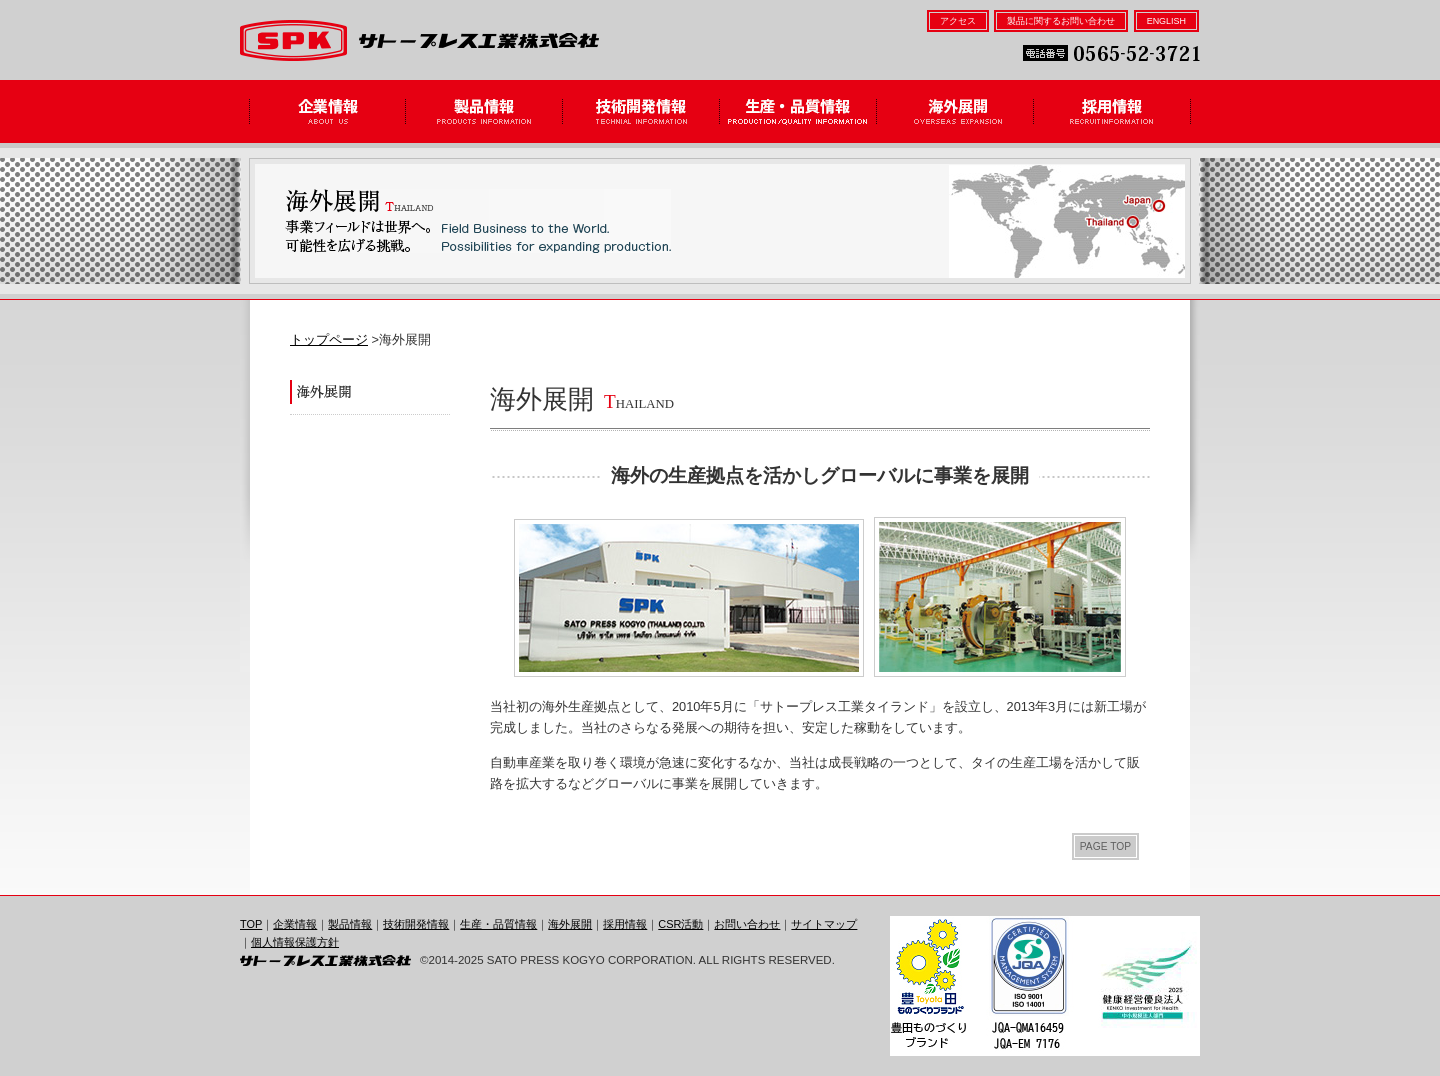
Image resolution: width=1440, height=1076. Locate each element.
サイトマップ (824, 924)
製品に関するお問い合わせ (1061, 21)
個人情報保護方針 (295, 942)
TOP (251, 924)
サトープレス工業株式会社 (420, 40)
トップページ (329, 339)
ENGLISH (1166, 21)
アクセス (958, 21)
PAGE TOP (1105, 846)
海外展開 (955, 111)
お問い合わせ (747, 924)
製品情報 (484, 111)
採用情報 (1112, 111)
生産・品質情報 (798, 111)
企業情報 (327, 111)
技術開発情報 (641, 111)
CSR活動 (680, 924)
